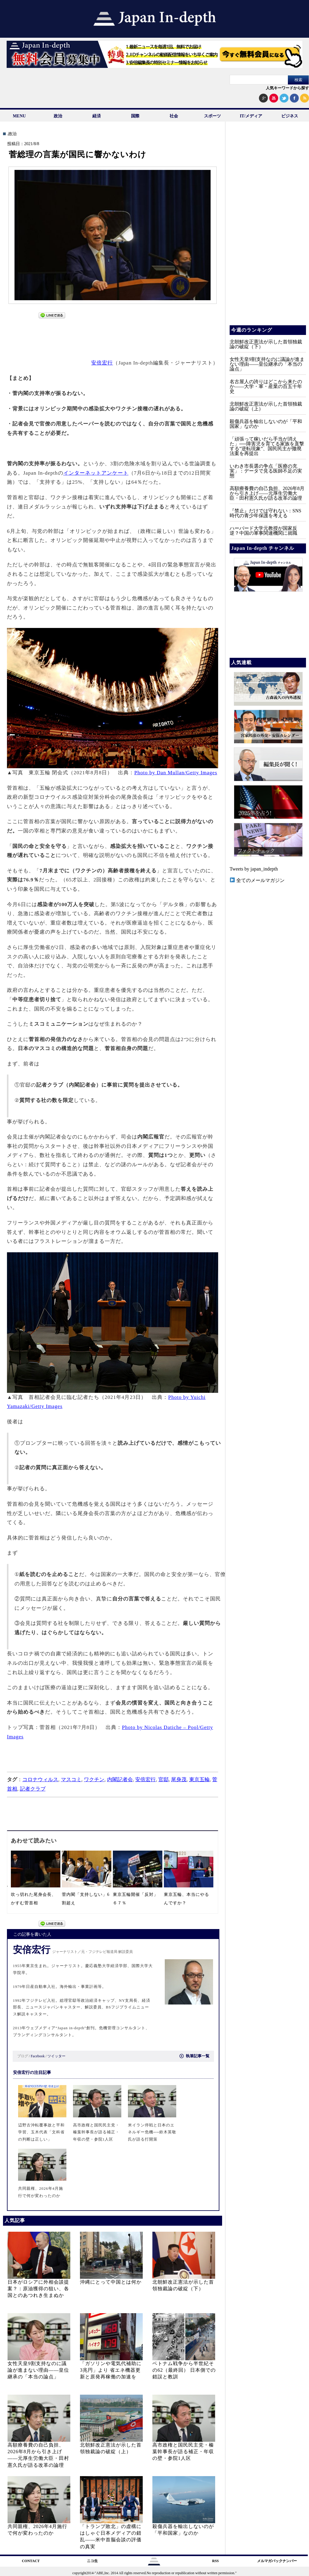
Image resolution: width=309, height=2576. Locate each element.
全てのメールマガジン (257, 880)
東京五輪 (199, 1779)
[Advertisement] (113, 335)
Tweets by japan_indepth (254, 868)
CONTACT (31, 2561)
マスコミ (71, 1779)
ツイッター (56, 2056)
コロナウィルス (40, 1779)
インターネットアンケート (96, 473)
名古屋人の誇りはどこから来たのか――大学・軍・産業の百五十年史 (266, 386)
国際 (135, 116)
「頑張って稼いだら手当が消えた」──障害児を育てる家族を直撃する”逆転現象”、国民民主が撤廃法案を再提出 (267, 446)
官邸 (163, 1779)
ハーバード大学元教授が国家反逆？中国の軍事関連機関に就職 (263, 531)
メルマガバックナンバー (277, 2561)
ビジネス (289, 116)
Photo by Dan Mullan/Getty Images (175, 772)
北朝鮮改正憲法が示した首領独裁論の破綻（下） (266, 344)
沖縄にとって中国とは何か (111, 2282)
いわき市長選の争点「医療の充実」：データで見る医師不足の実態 (266, 470)
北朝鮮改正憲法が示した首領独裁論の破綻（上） (266, 406)
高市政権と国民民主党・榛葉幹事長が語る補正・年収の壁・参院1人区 (183, 2451)
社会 (174, 116)
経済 (96, 116)
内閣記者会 (120, 1779)
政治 (58, 116)
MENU (19, 116)
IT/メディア (251, 116)
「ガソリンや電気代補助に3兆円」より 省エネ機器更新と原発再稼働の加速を (111, 2370)
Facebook (38, 2056)
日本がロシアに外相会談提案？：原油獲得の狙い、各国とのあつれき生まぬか (38, 2288)
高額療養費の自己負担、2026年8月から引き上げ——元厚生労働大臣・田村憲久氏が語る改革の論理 (267, 493)
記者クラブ (33, 1789)
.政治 (12, 134)
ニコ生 (92, 2561)
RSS (215, 2561)
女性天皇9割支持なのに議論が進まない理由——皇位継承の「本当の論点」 (38, 2370)
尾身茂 (178, 1779)
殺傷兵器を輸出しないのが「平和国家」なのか (266, 424)
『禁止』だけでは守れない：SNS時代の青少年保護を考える (265, 513)
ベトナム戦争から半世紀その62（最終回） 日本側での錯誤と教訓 (184, 2370)
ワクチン (94, 1779)
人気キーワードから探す (287, 88)
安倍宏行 (102, 363)
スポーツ (212, 116)
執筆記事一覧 (195, 2056)
